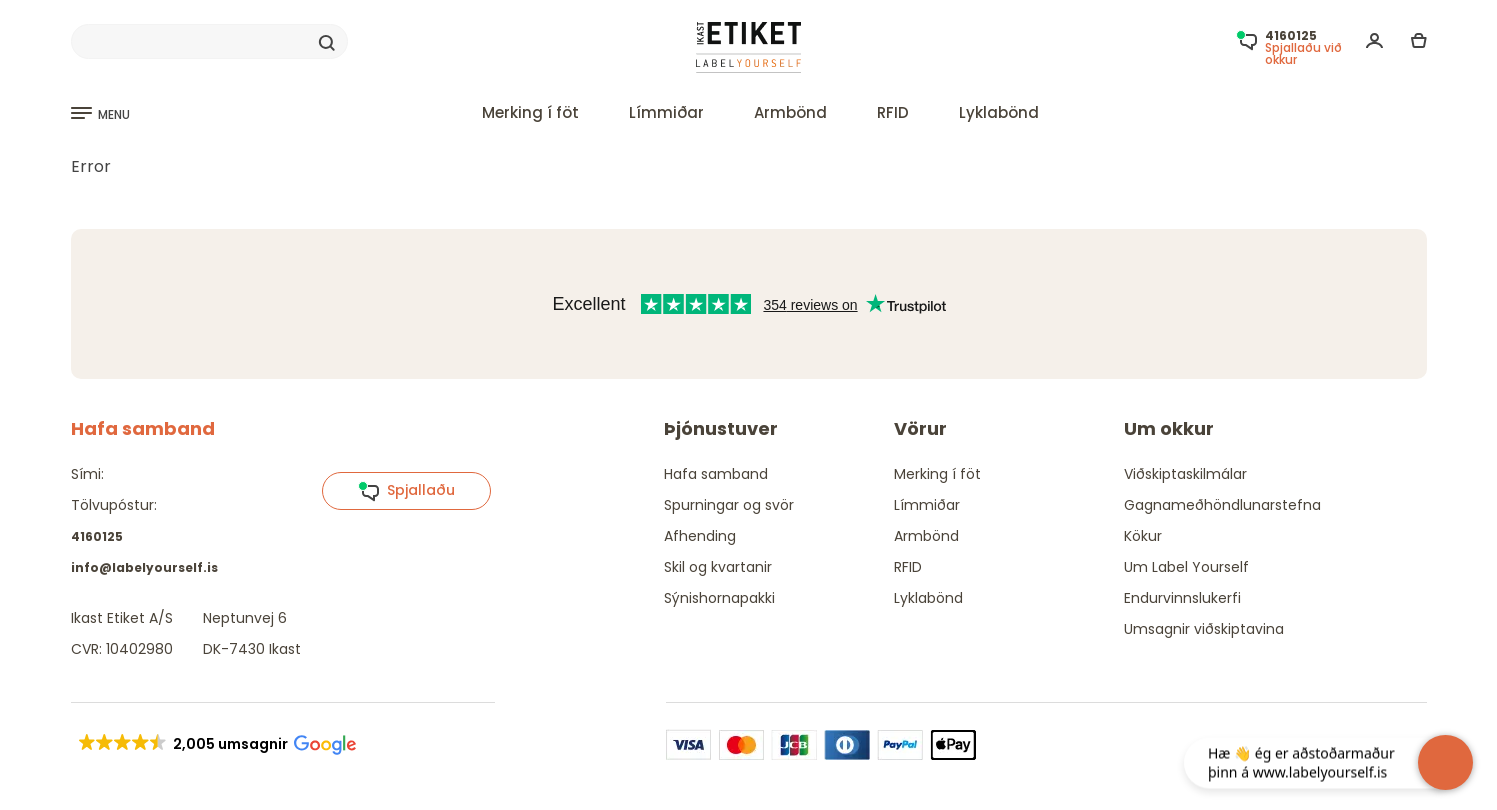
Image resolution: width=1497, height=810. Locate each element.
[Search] (209, 42)
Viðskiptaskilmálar (1185, 474)
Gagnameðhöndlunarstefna (1222, 505)
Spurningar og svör (729, 505)
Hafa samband (716, 474)
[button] (216, 744)
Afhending (700, 536)
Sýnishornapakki (719, 598)
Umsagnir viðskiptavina (1204, 629)
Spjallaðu (406, 491)
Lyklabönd (999, 112)
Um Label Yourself (1186, 567)
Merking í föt (530, 112)
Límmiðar (666, 112)
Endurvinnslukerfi (1182, 598)
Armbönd (790, 112)
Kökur (1143, 536)
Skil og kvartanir (718, 567)
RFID (893, 112)
